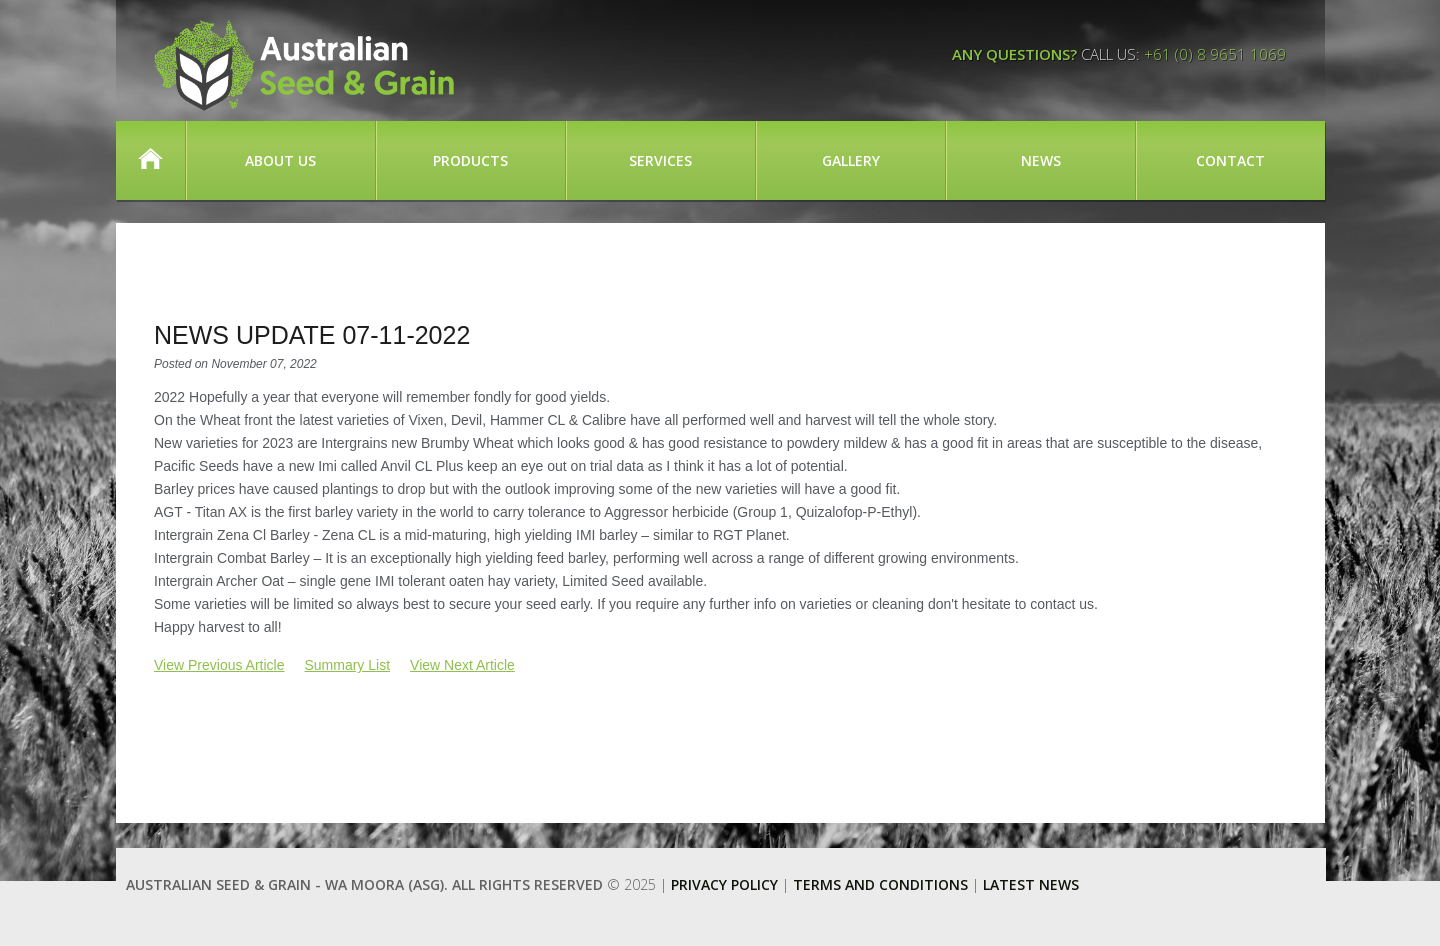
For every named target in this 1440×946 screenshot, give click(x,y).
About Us (280, 160)
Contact (1230, 160)
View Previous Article (219, 665)
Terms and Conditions (880, 884)
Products (470, 160)
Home (150, 160)
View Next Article (462, 665)
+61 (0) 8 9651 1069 (1215, 54)
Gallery (851, 160)
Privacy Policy (724, 884)
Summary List (347, 665)
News (1041, 160)
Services (660, 160)
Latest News (1031, 884)
